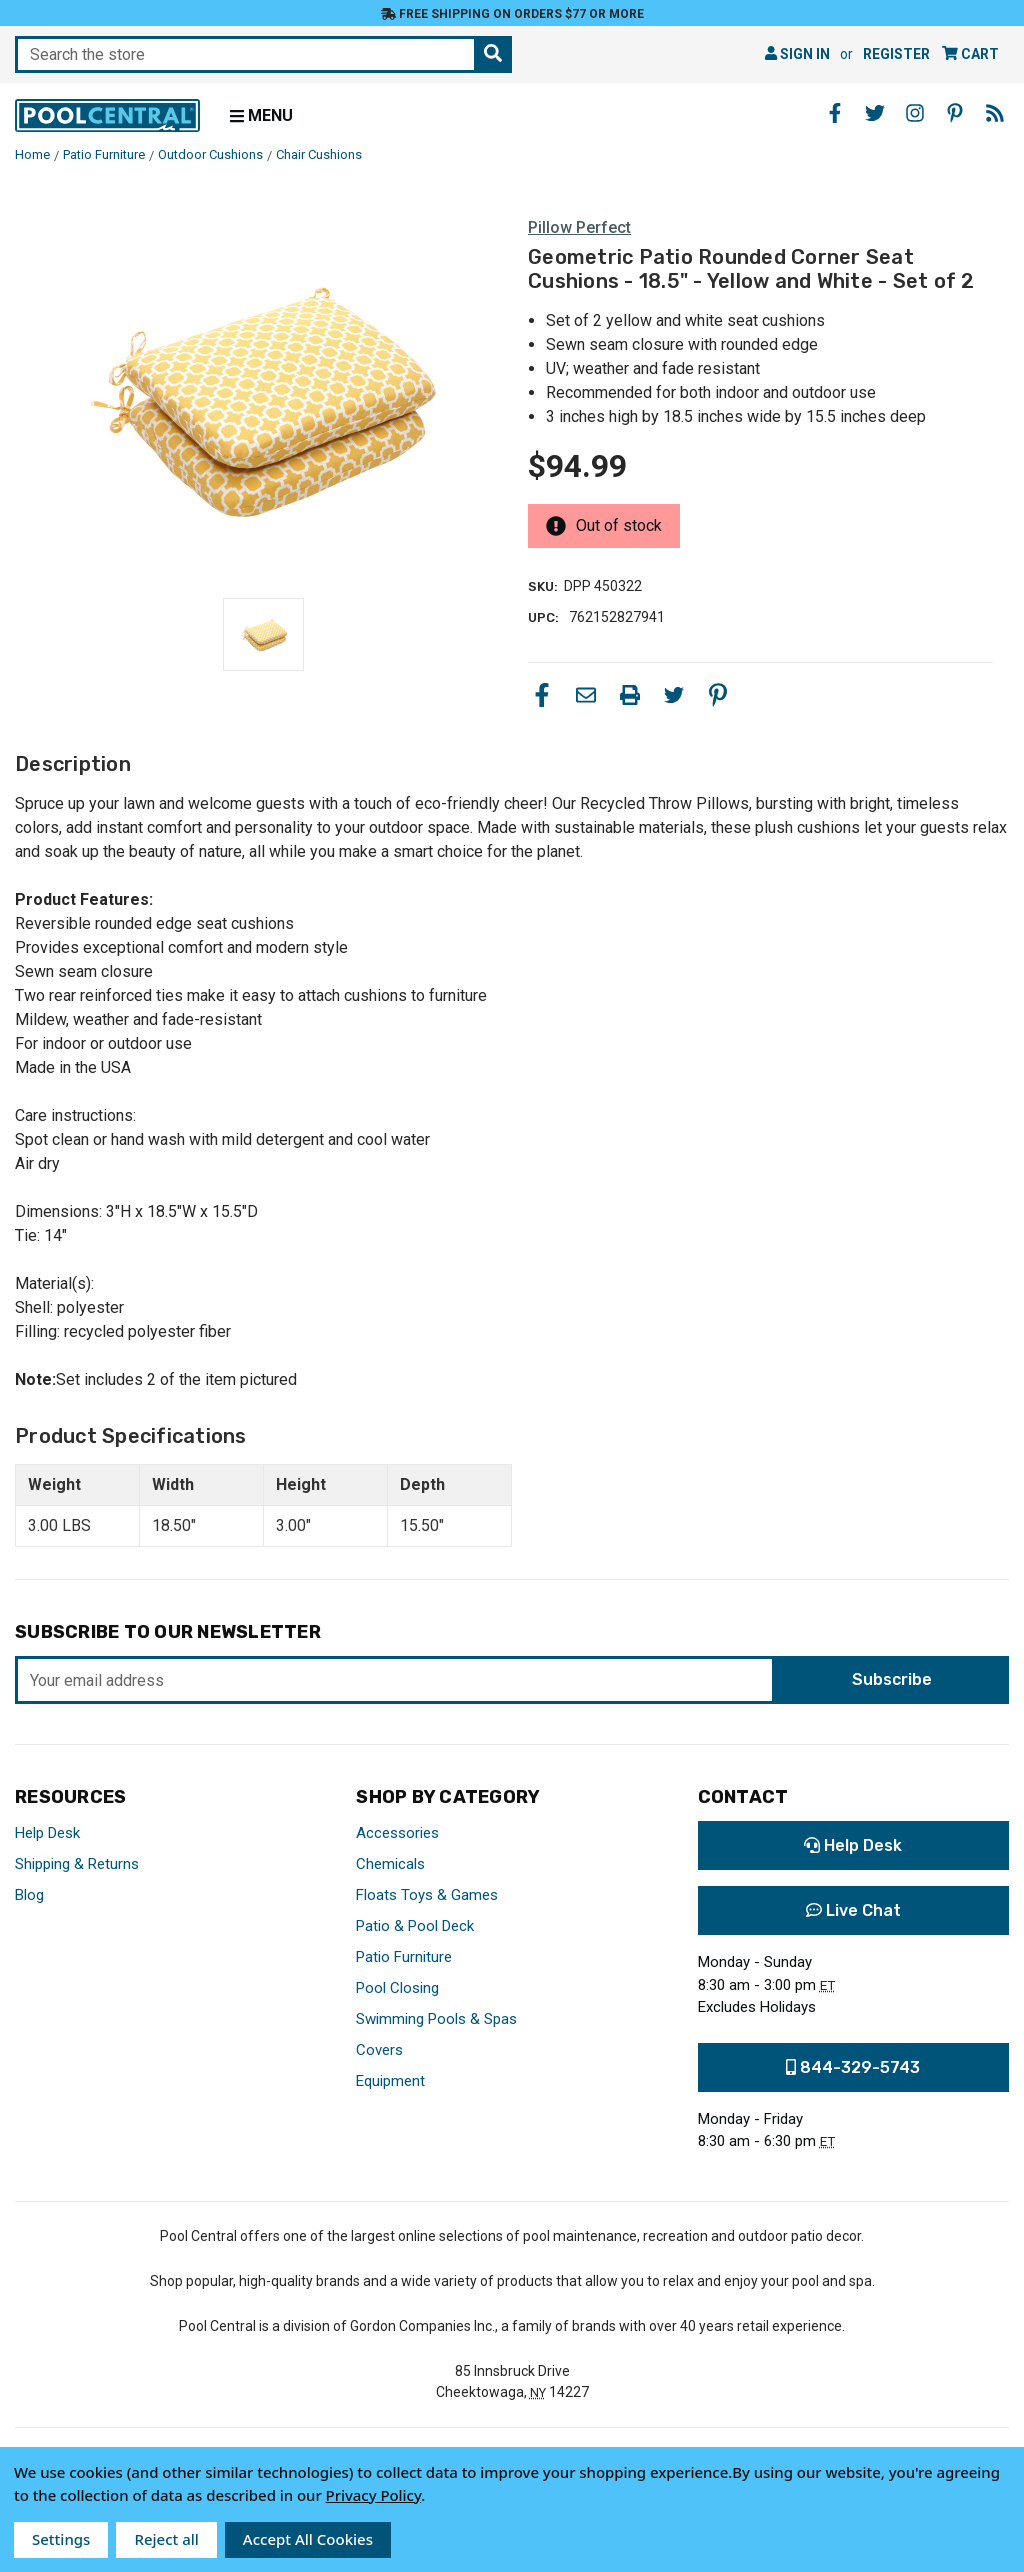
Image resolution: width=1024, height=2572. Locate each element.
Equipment (390, 2081)
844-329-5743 (853, 2067)
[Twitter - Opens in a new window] (875, 113)
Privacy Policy (374, 2495)
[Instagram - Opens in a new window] (915, 113)
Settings (61, 2539)
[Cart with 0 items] (970, 54)
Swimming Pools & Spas (436, 2019)
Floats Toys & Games (427, 1895)
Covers (379, 2050)
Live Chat (853, 1910)
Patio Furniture (404, 1957)
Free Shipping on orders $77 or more (512, 14)
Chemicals (390, 1864)
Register (896, 54)
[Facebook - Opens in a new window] (835, 113)
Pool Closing (397, 1988)
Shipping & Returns (77, 1864)
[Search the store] (493, 54)
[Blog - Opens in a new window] (995, 113)
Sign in (797, 54)
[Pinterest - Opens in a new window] (955, 113)
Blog (29, 1895)
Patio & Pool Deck (415, 1926)
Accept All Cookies (308, 2539)
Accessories (397, 1833)
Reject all (166, 2539)
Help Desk (47, 1833)
